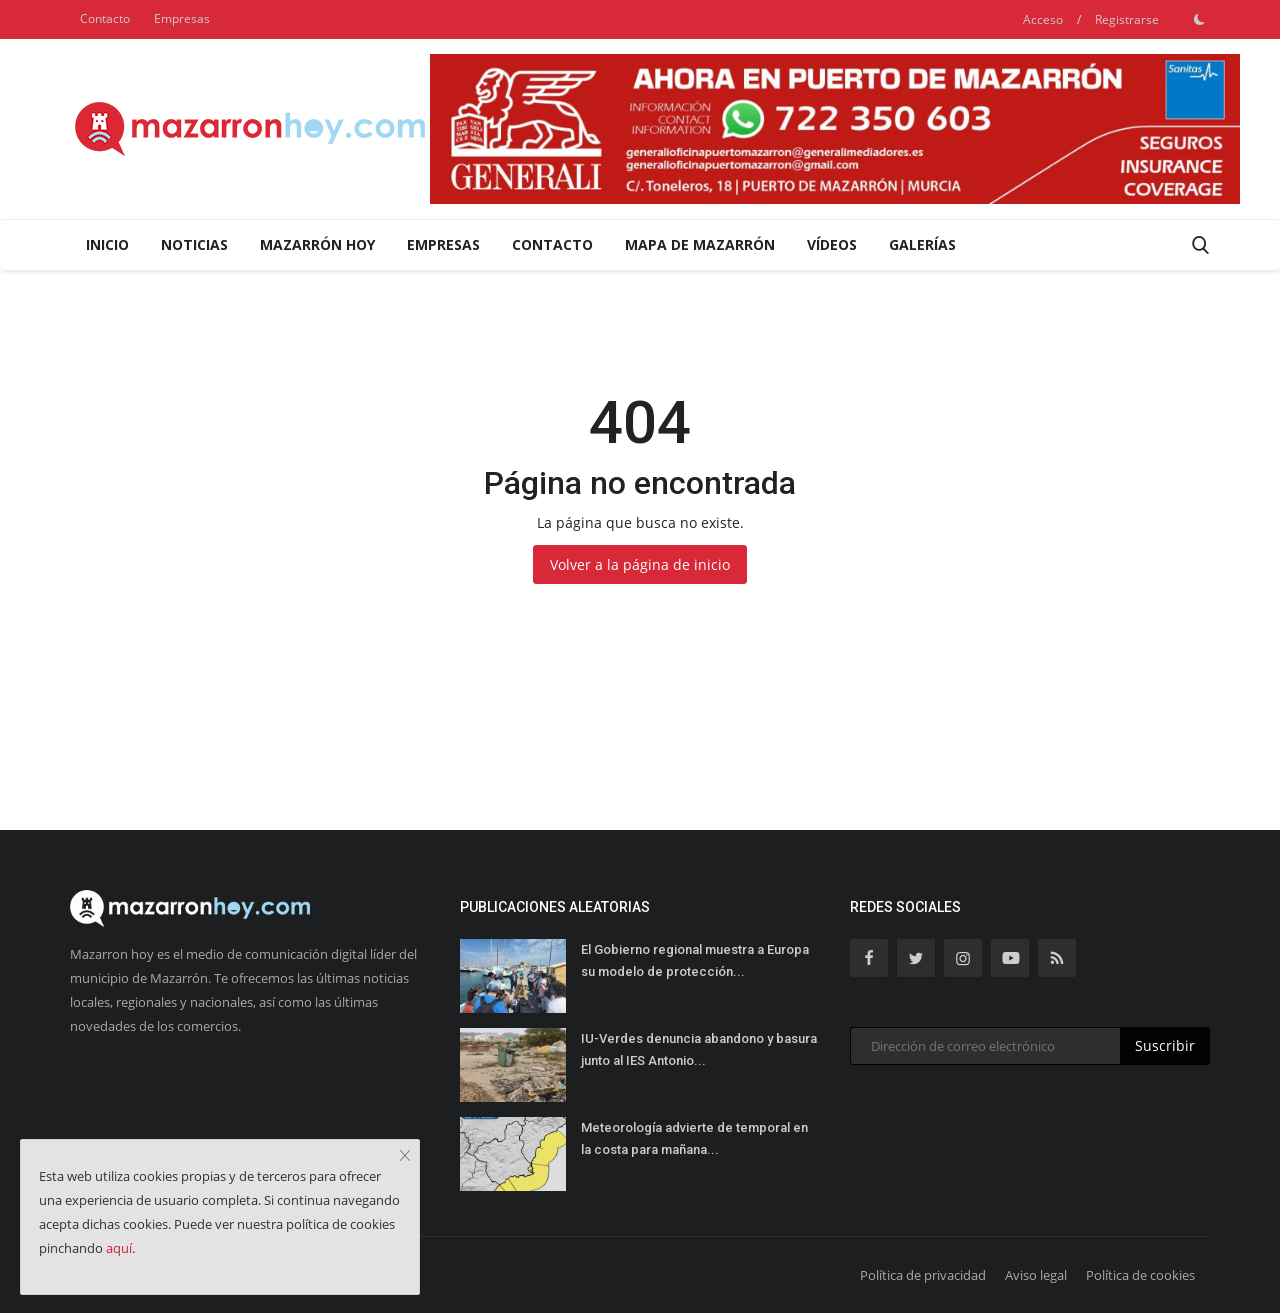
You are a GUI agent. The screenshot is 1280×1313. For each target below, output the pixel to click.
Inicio (107, 244)
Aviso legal (1036, 1275)
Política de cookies (1140, 1275)
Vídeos (832, 244)
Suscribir (1165, 1045)
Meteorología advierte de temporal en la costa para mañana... (694, 1138)
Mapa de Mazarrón (700, 244)
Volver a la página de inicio (640, 564)
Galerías (922, 244)
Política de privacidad (923, 1275)
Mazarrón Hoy (317, 244)
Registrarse (1127, 19)
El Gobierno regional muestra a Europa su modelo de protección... (695, 960)
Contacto (105, 18)
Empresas (182, 18)
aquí (119, 1248)
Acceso (1043, 19)
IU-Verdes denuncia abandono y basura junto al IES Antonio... (699, 1049)
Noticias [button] (194, 244)
